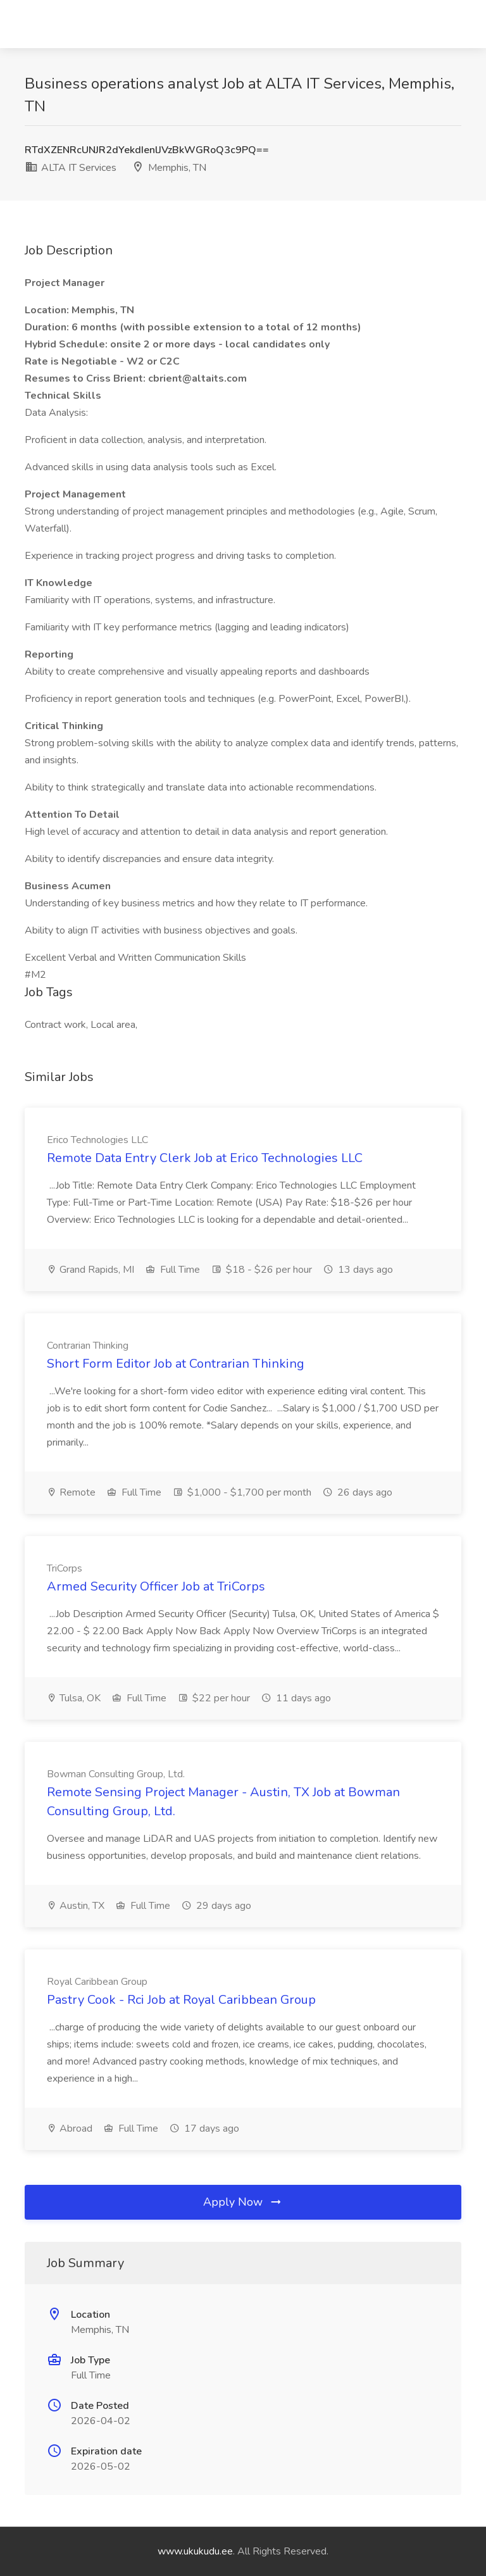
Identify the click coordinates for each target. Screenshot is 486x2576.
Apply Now (243, 2202)
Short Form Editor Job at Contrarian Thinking (175, 1363)
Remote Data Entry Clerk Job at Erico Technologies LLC (205, 1157)
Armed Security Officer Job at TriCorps (156, 1586)
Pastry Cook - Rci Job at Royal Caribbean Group (181, 1999)
